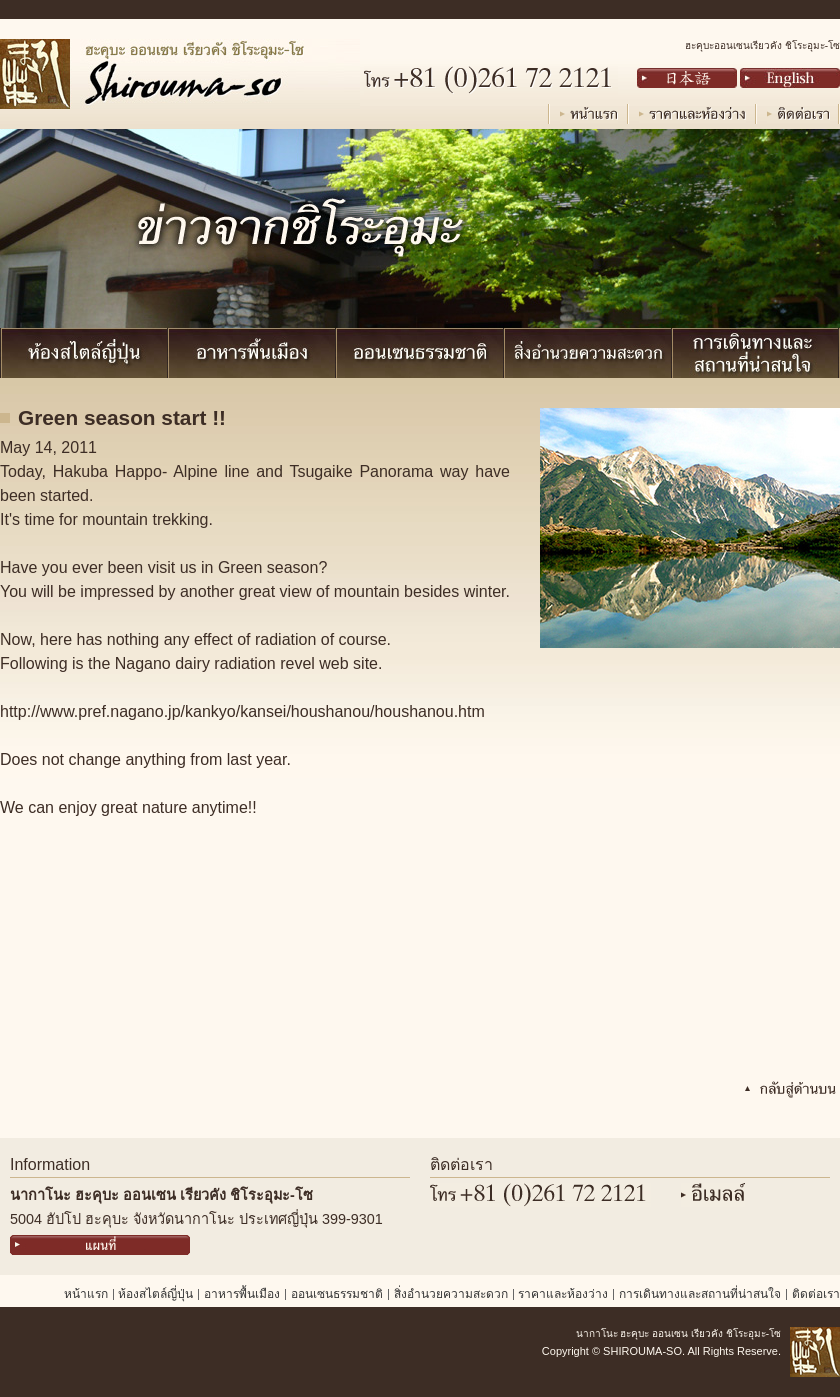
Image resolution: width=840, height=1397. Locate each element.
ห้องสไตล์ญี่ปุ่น (155, 1294)
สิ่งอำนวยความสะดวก (451, 1294)
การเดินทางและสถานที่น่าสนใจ (700, 1294)
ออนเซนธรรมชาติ (337, 1294)
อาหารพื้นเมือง (242, 1294)
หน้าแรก (86, 1294)
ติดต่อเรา (816, 1294)
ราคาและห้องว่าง (563, 1294)
